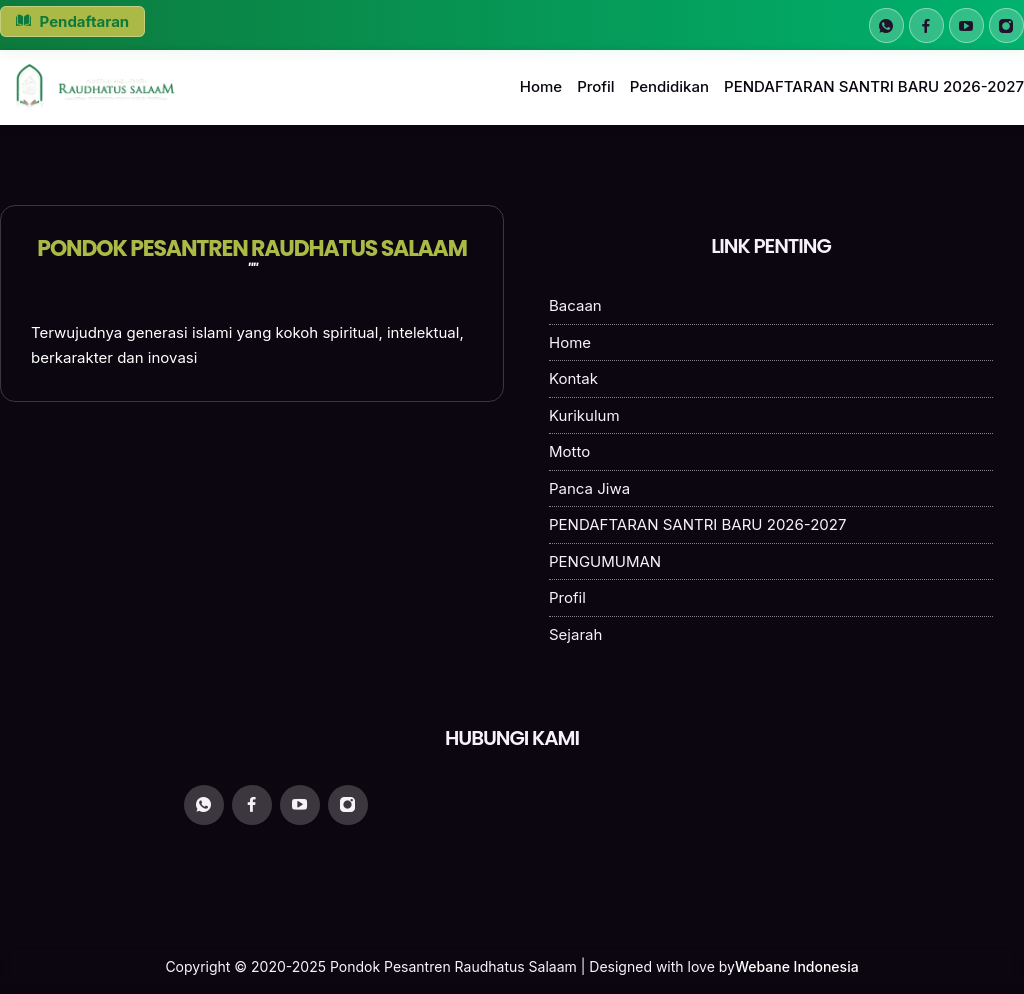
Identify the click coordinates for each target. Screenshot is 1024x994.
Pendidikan (669, 86)
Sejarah (575, 634)
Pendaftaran (72, 21)
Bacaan (575, 305)
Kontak (573, 378)
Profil (596, 86)
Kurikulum (584, 415)
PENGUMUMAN (605, 561)
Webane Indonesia (797, 966)
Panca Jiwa (589, 488)
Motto (569, 451)
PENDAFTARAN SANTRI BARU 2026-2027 (874, 86)
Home (541, 86)
